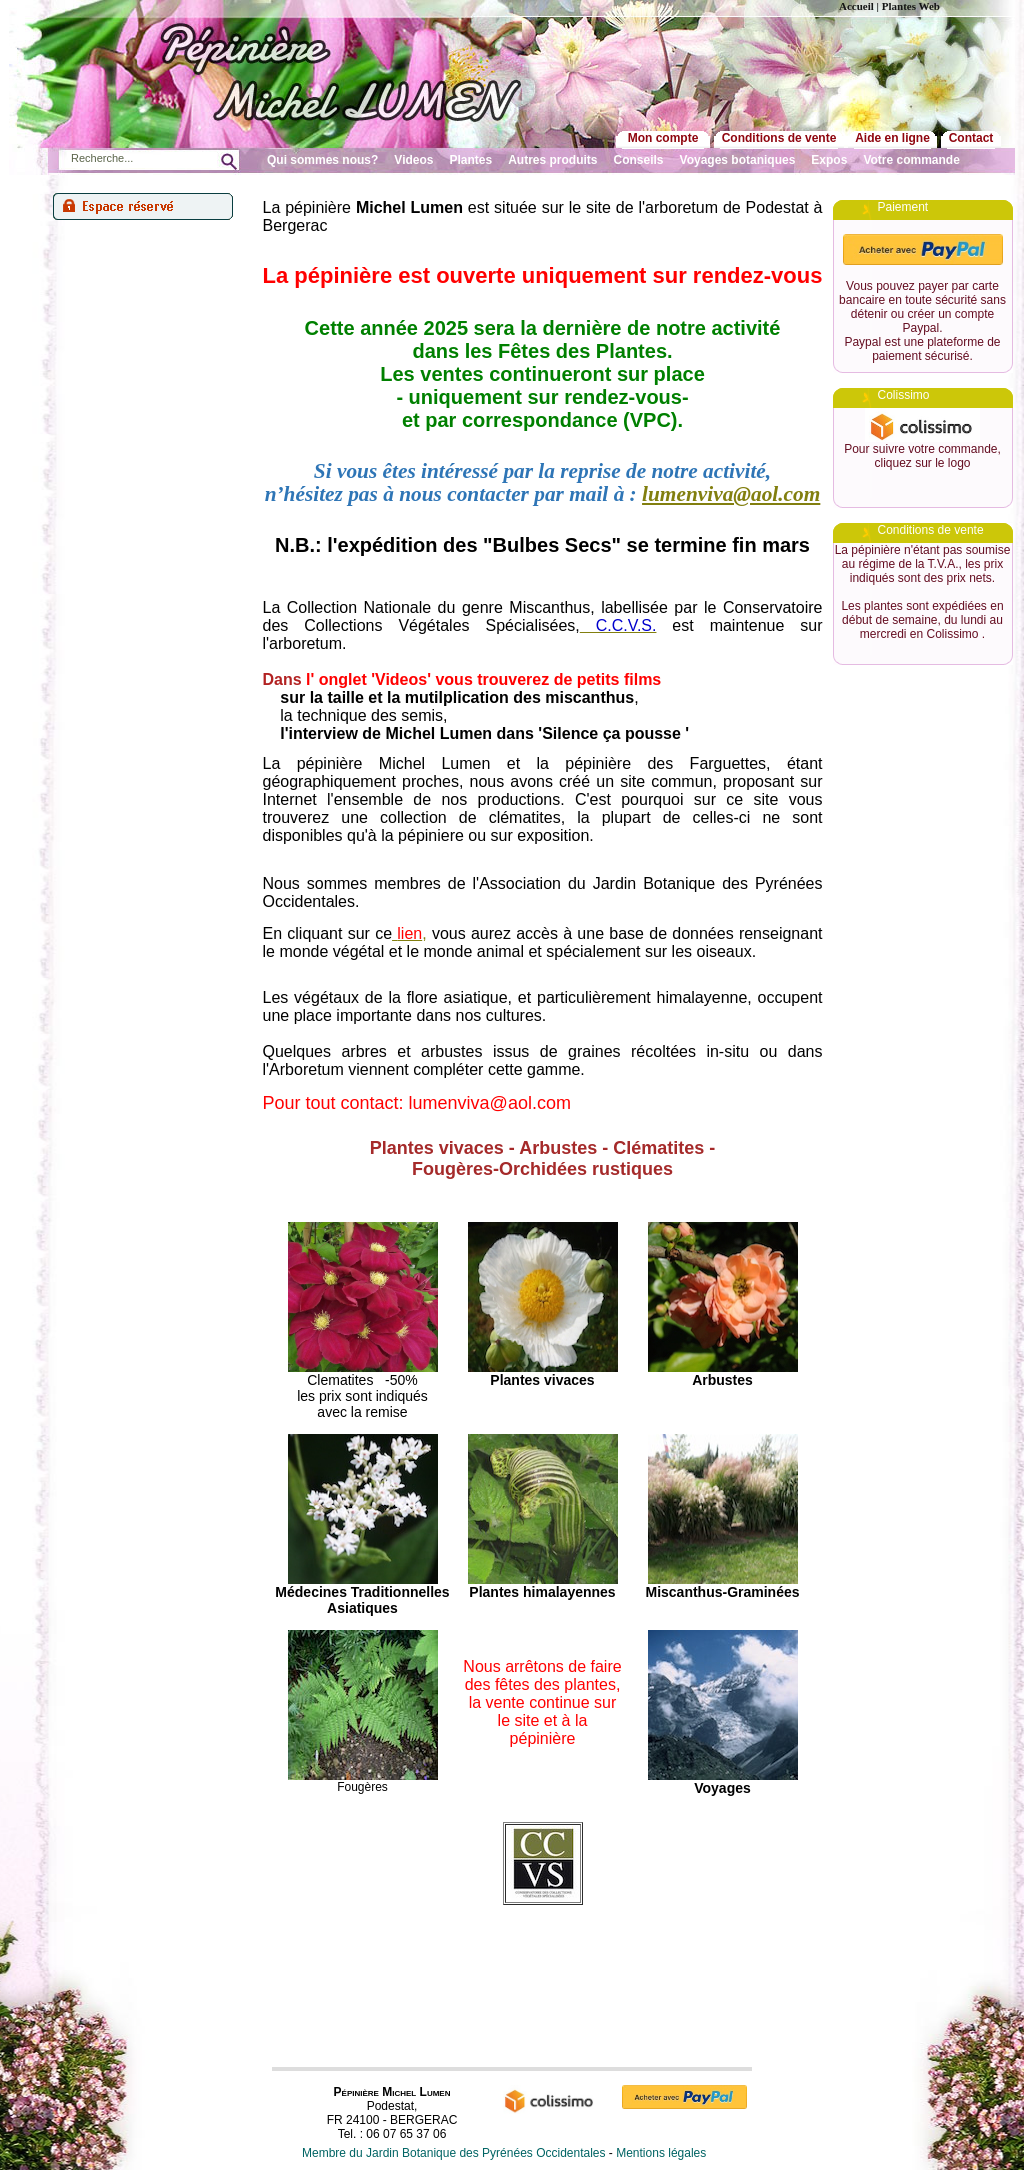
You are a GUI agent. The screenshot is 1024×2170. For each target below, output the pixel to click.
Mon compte (663, 138)
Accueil (856, 6)
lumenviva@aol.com (731, 494)
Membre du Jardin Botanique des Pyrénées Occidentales (454, 2153)
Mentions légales (661, 2153)
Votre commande (911, 160)
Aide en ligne (892, 138)
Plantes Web (911, 6)
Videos (413, 160)
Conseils (639, 160)
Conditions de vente (779, 138)
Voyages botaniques (738, 160)
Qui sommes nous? (322, 160)
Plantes (471, 160)
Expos (829, 160)
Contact (971, 138)
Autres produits (552, 160)
